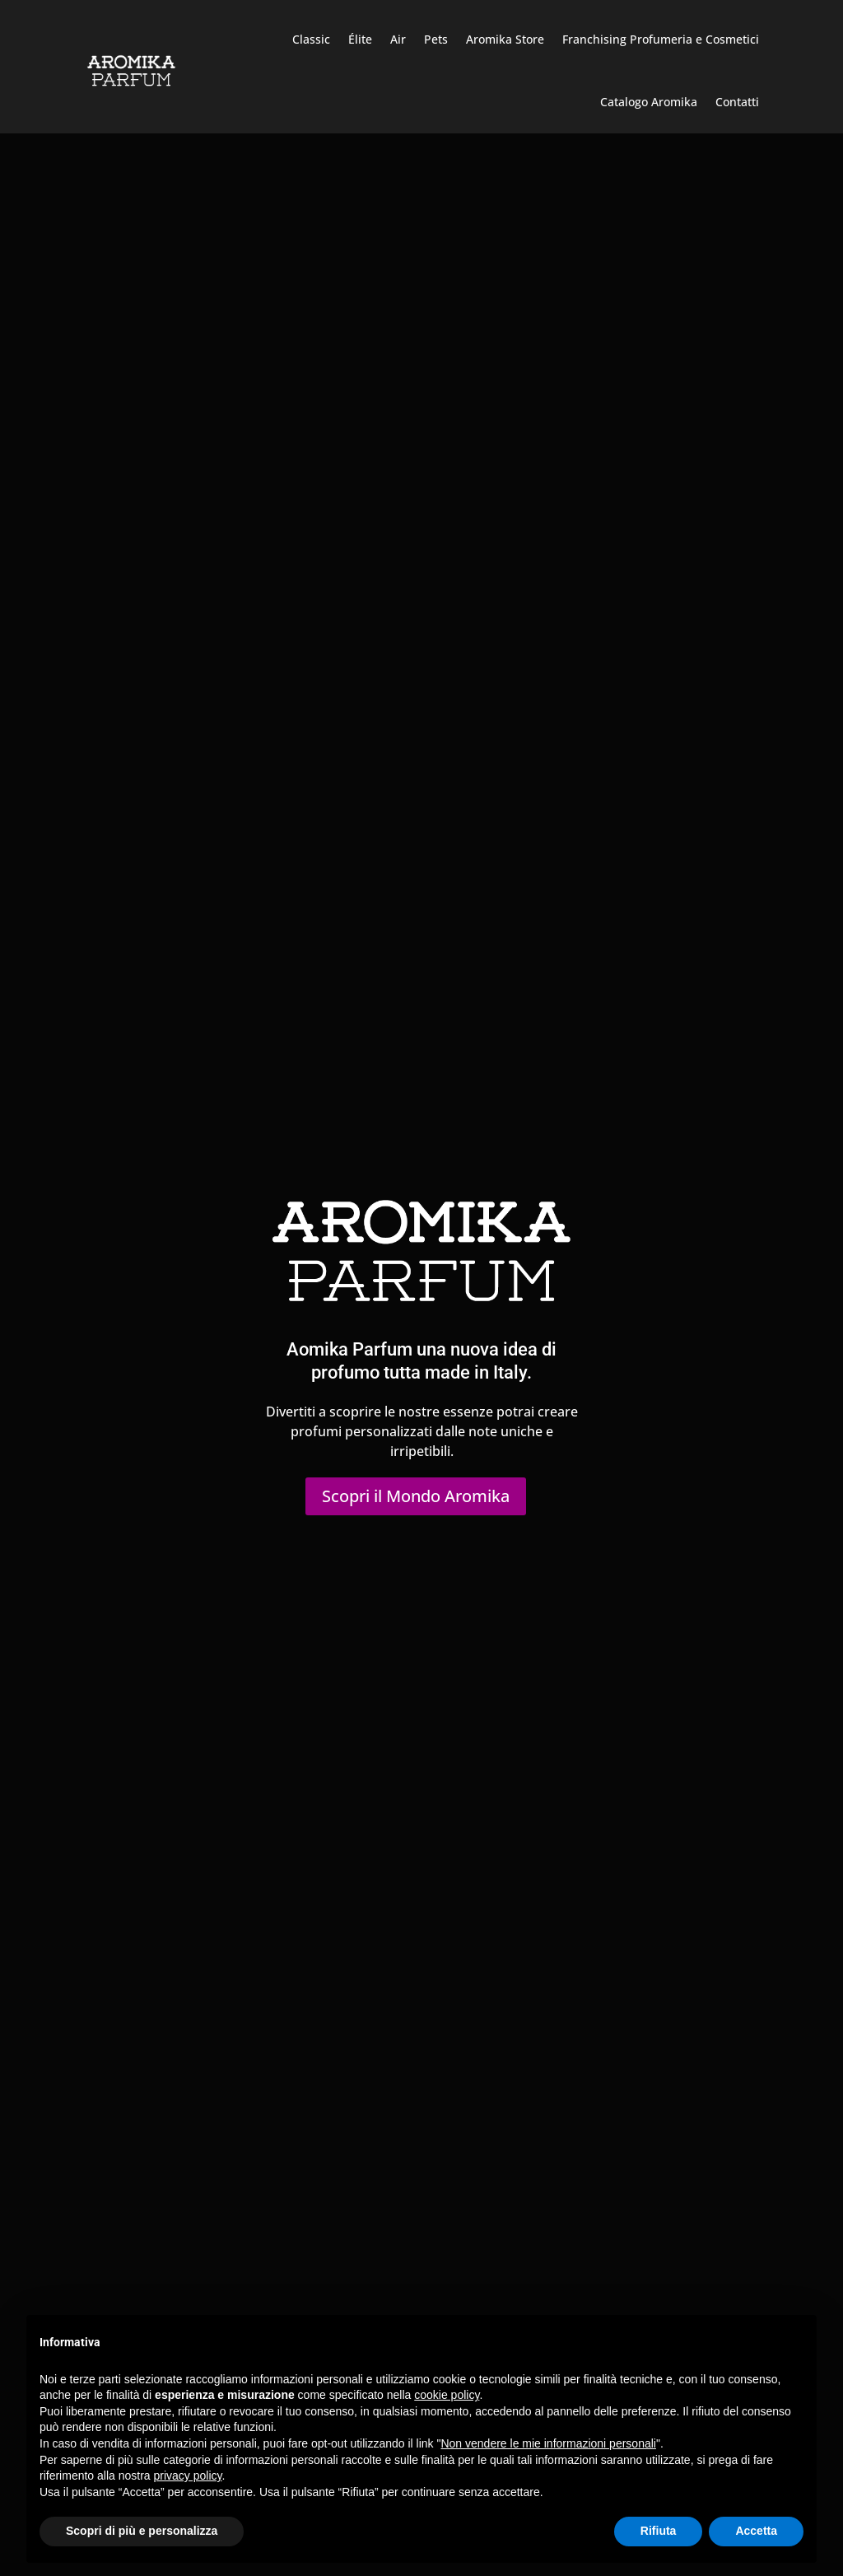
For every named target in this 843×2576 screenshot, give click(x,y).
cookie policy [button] (446, 2394)
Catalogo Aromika (648, 102)
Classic (311, 39)
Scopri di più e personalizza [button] (141, 2530)
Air (398, 39)
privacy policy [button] (188, 2475)
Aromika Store (505, 39)
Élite (360, 39)
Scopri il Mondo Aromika (416, 1496)
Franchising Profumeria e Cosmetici (660, 39)
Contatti (737, 102)
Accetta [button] (756, 2530)
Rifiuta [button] (658, 2530)
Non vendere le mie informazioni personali (547, 2443)
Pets (436, 39)
